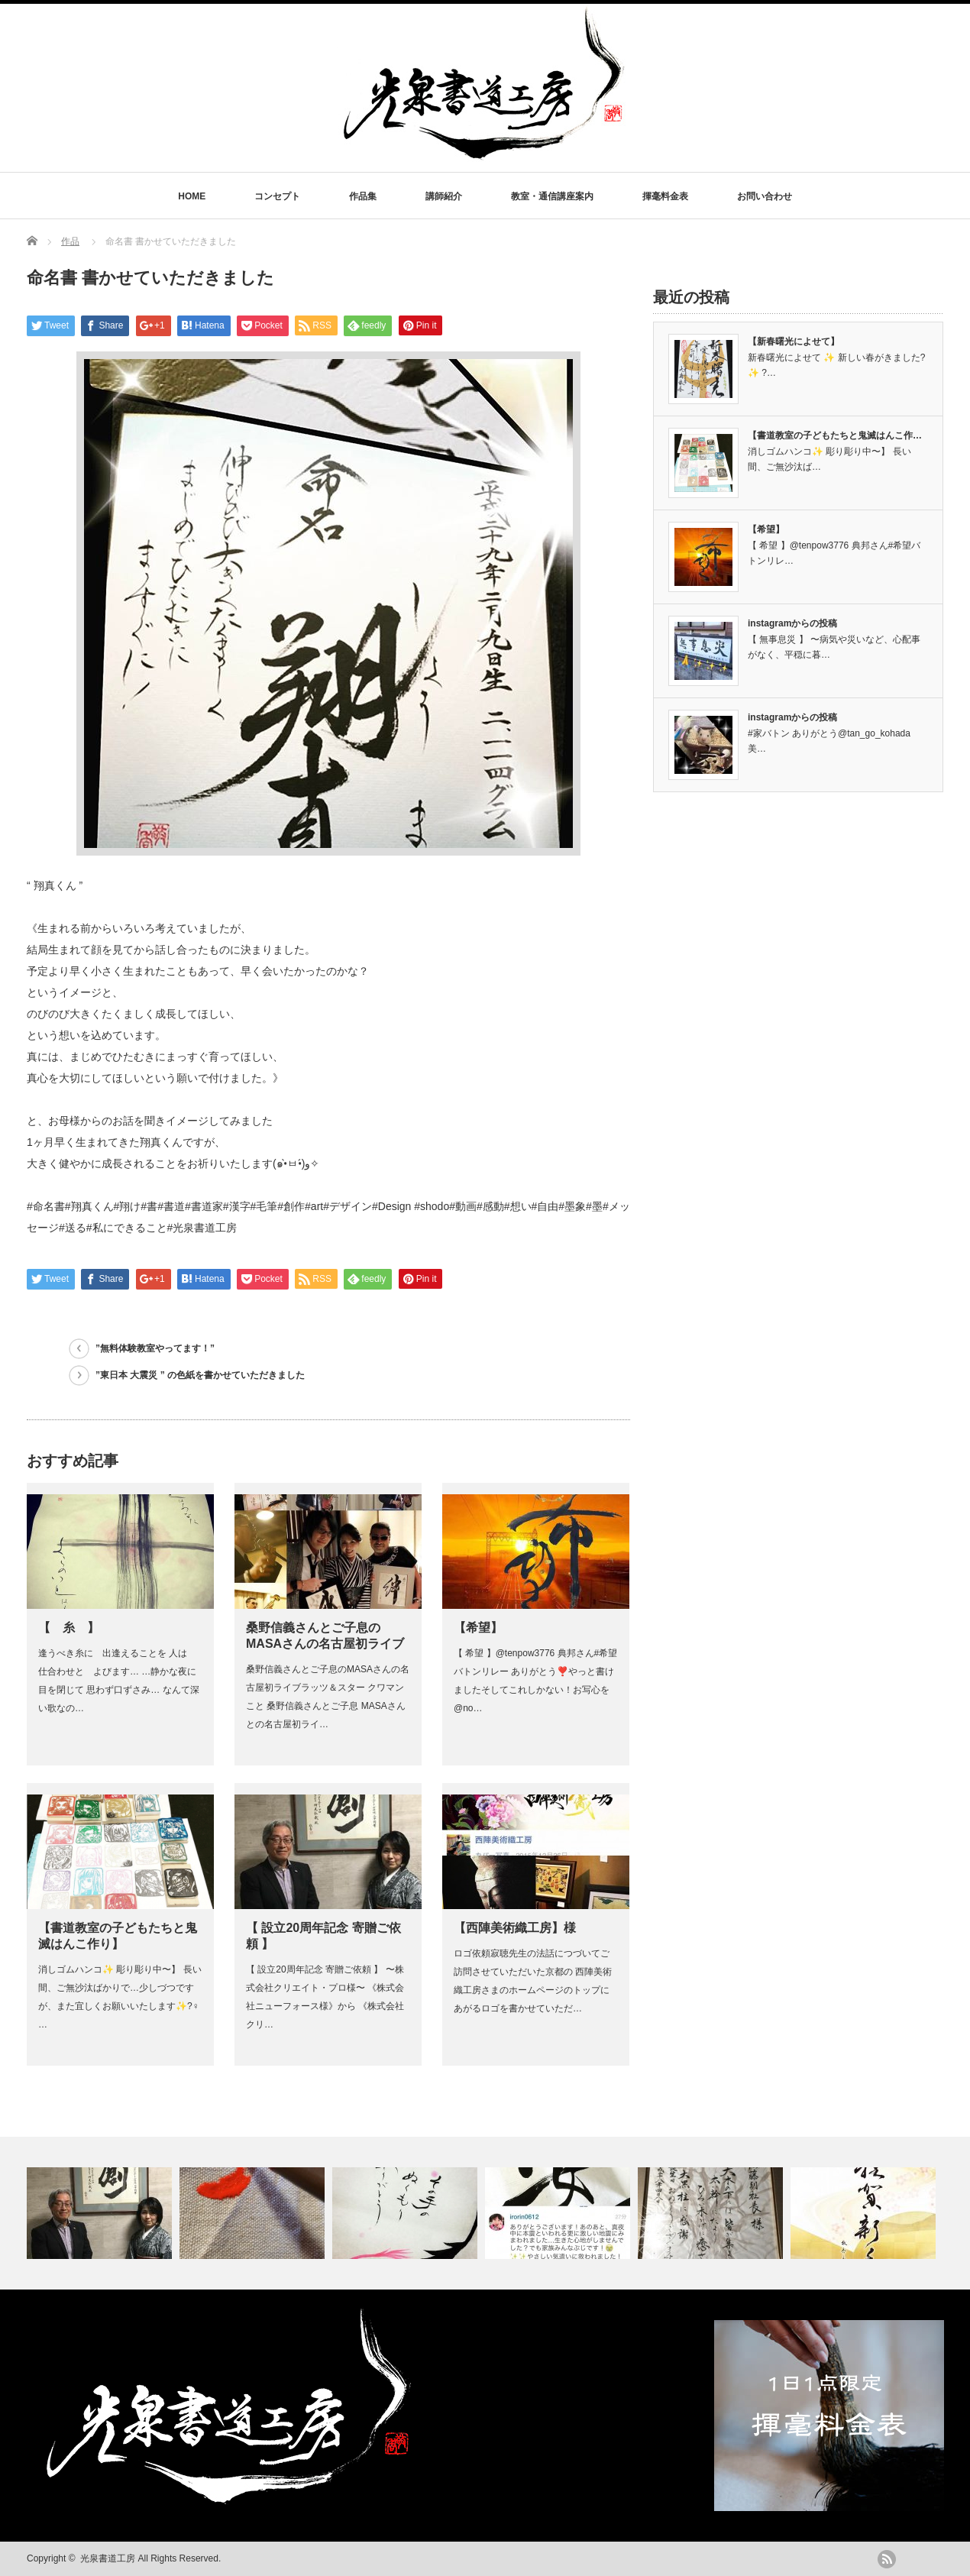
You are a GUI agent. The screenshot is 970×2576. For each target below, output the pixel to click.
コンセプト (277, 196)
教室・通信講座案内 (552, 196)
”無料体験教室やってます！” (155, 1348)
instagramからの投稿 (792, 623)
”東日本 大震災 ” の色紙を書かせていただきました (200, 1375)
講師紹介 (443, 196)
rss (887, 2559)
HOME (191, 196)
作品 (70, 241)
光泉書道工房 (107, 2558)
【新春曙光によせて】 (793, 341)
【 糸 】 (68, 1627)
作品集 (363, 196)
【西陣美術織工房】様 (515, 1927)
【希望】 (478, 1627)
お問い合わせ (764, 196)
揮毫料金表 (665, 196)
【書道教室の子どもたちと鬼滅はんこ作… (835, 435)
